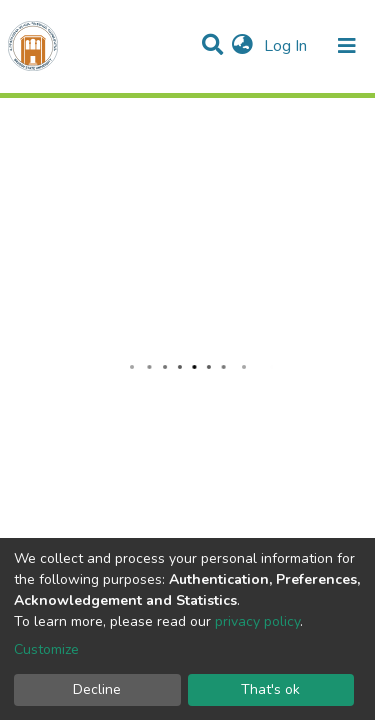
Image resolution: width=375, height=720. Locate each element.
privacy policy (257, 621)
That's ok (270, 689)
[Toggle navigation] (347, 46)
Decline (97, 689)
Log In (287, 46)
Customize (46, 649)
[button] (242, 46)
